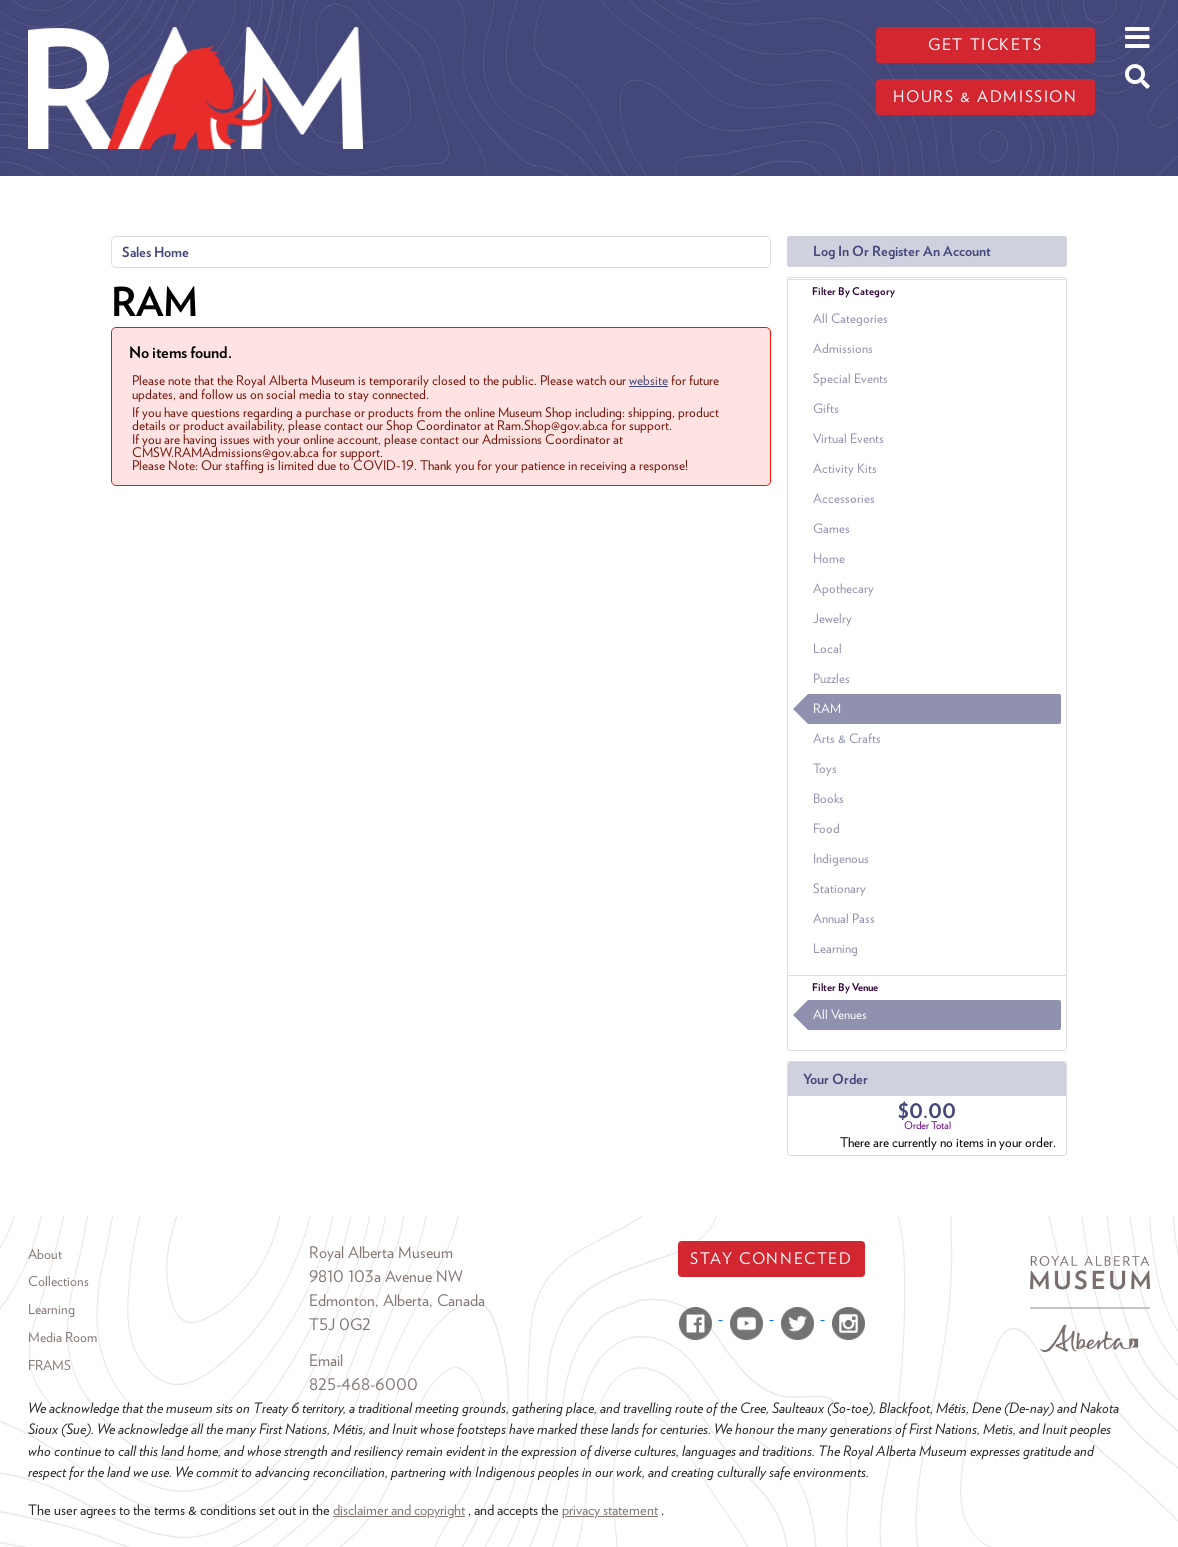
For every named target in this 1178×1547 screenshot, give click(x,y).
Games (831, 528)
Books (828, 798)
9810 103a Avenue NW (386, 1276)
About (45, 1254)
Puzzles (831, 678)
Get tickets (985, 44)
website (648, 380)
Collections (58, 1281)
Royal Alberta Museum (381, 1252)
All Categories (850, 318)
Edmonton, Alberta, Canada (397, 1300)
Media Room (62, 1337)
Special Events (850, 378)
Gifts (826, 408)
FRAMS (49, 1365)
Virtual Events (848, 438)
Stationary (839, 888)
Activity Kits (845, 468)
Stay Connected (771, 1258)
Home (829, 558)
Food (826, 828)
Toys (825, 768)
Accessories (844, 498)
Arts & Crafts (847, 738)
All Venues (840, 1014)
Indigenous (841, 858)
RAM (827, 708)
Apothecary (843, 588)
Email (326, 1360)
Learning (835, 948)
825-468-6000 (363, 1384)
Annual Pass (844, 918)
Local (827, 648)
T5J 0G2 (340, 1324)
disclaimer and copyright (399, 1509)
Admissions (843, 348)
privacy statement (610, 1509)
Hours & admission (985, 96)
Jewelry (832, 618)
